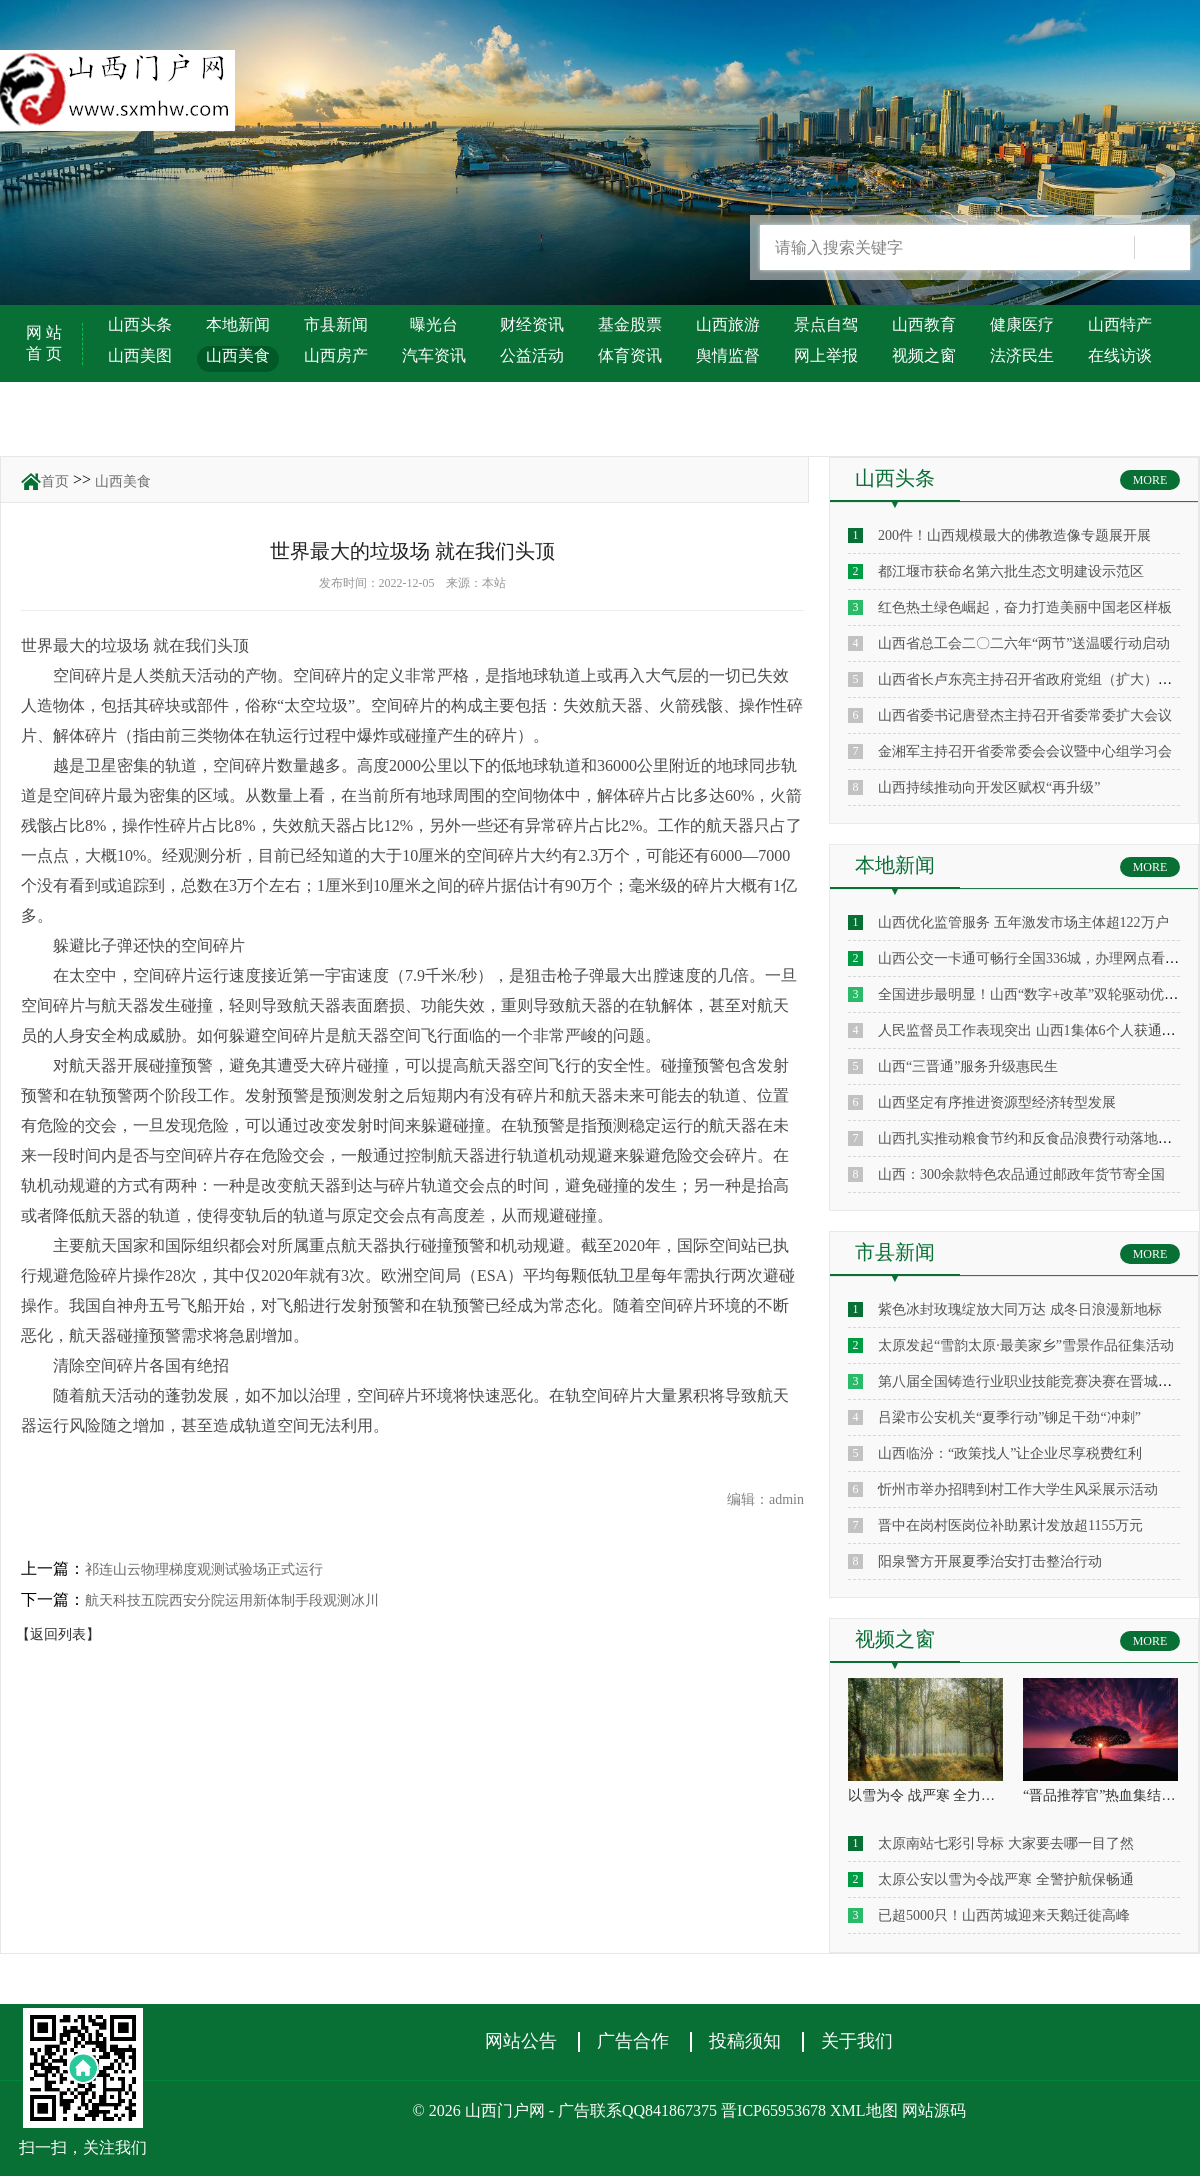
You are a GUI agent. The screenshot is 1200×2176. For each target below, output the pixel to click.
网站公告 (521, 2041)
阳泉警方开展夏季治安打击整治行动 (990, 1561)
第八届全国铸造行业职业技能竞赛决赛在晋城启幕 (1032, 1381)
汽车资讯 (434, 355)
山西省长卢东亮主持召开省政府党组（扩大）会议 (1032, 679)
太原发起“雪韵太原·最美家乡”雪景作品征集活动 (1026, 1345)
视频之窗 (924, 355)
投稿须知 (745, 2041)
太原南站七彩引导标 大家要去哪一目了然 (1006, 1843)
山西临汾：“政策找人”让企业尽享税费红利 (1010, 1453)
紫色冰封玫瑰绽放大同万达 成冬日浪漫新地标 (1020, 1309)
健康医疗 (1022, 324)
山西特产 (1120, 324)
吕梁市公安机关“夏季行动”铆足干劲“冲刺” (1009, 1417)
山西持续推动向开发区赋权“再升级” (989, 787)
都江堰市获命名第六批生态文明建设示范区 (1011, 571)
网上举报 (826, 355)
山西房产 (336, 355)
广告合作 (633, 2041)
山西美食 (238, 355)
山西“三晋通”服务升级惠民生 (968, 1066)
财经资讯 (532, 324)
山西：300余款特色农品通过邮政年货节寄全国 (1021, 1174)
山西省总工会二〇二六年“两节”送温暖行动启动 (1024, 643)
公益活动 (532, 355)
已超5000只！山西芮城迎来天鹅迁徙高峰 (1004, 1915)
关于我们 (857, 2041)
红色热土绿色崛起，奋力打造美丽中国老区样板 (1025, 607)
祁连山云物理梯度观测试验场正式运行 (204, 1569)
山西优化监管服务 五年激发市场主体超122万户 (1023, 922)
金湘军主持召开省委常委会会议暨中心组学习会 (1025, 751)
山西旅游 (728, 324)
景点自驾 (826, 324)
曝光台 (434, 324)
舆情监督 (728, 355)
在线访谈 (1120, 355)
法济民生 (1022, 355)
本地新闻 (238, 324)
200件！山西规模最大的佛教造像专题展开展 (1014, 535)
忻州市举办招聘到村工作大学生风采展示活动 (1018, 1489)
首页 (55, 481)
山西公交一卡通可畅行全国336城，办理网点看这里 (1035, 958)
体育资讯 (630, 355)
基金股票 (630, 324)
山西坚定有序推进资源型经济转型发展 (997, 1102)
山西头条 (140, 324)
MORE (1150, 480)
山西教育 (924, 324)
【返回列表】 (58, 1634)
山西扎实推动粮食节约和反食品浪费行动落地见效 (1032, 1138)
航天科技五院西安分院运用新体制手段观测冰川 (232, 1600)
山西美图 (140, 355)
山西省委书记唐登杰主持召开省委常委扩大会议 (1025, 715)
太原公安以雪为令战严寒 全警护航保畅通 (1006, 1879)
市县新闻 (336, 324)
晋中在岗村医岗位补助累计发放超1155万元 (1010, 1525)
